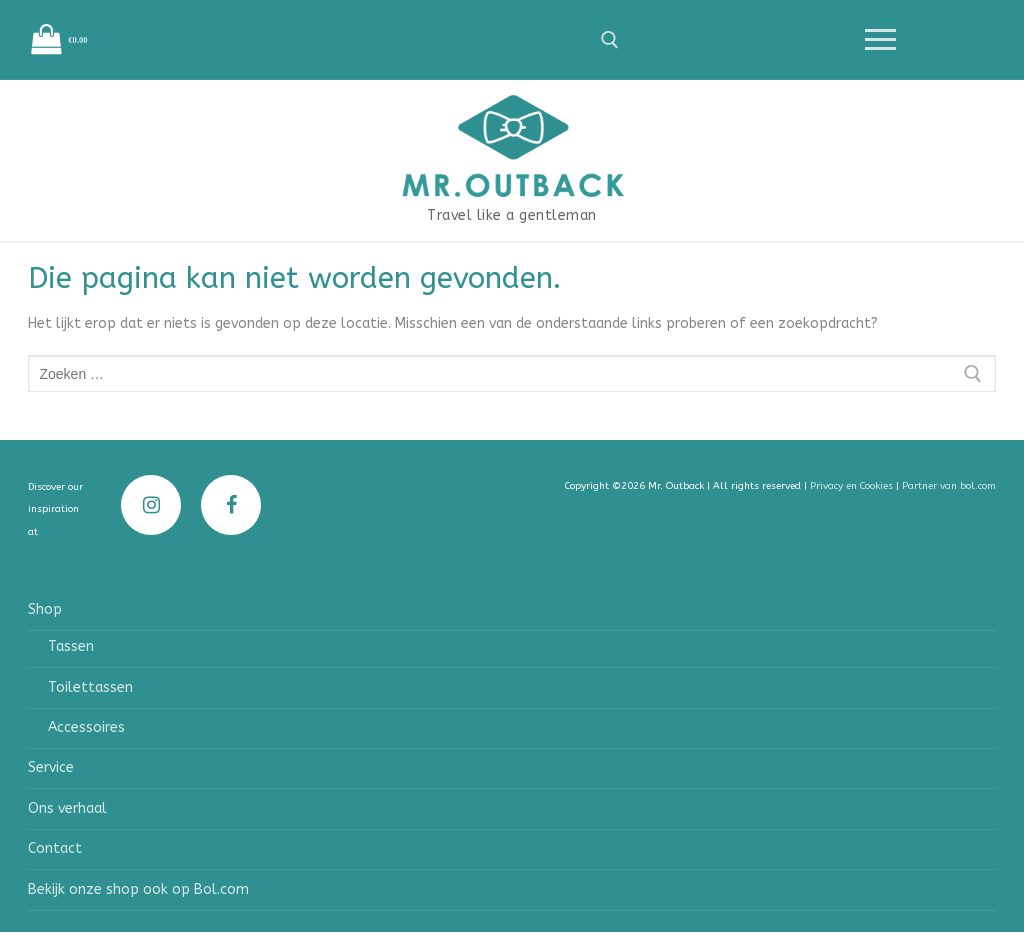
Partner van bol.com (949, 486)
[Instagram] (151, 505)
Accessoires (86, 727)
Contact (55, 848)
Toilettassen (90, 687)
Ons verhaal (67, 808)
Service (51, 767)
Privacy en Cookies (853, 486)
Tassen (71, 646)
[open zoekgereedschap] (610, 40)
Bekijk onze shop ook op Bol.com (138, 889)
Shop (47, 609)
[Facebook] (231, 505)
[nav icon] (879, 40)
